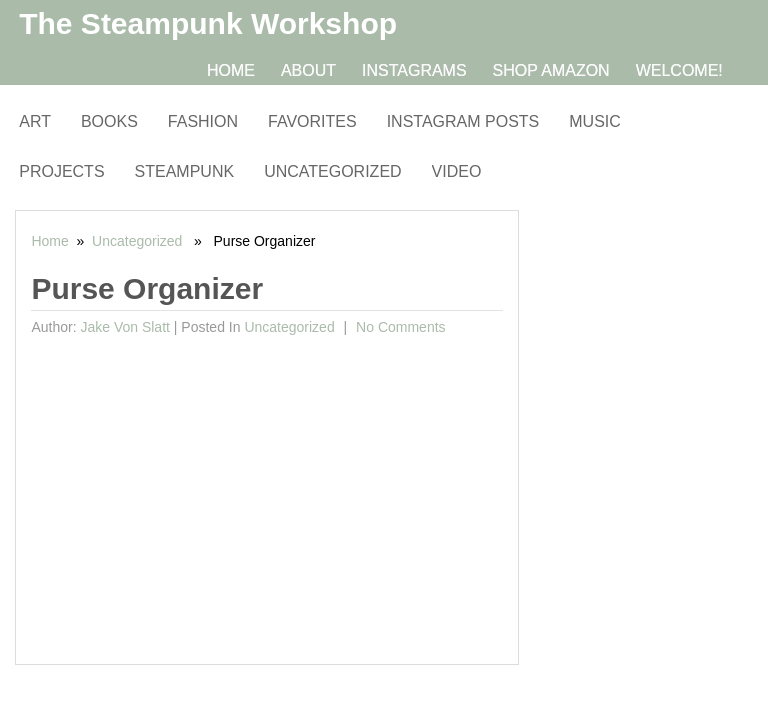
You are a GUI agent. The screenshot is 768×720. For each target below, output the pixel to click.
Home (231, 70)
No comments (398, 327)
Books (109, 121)
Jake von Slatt (125, 327)
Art (35, 121)
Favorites (312, 121)
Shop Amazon (551, 70)
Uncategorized (332, 171)
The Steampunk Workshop (208, 23)
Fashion (203, 121)
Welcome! (679, 70)
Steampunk (185, 171)
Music (595, 121)
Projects (61, 171)
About (308, 70)
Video (457, 171)
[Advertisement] (266, 494)
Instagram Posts (463, 121)
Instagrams (414, 70)
